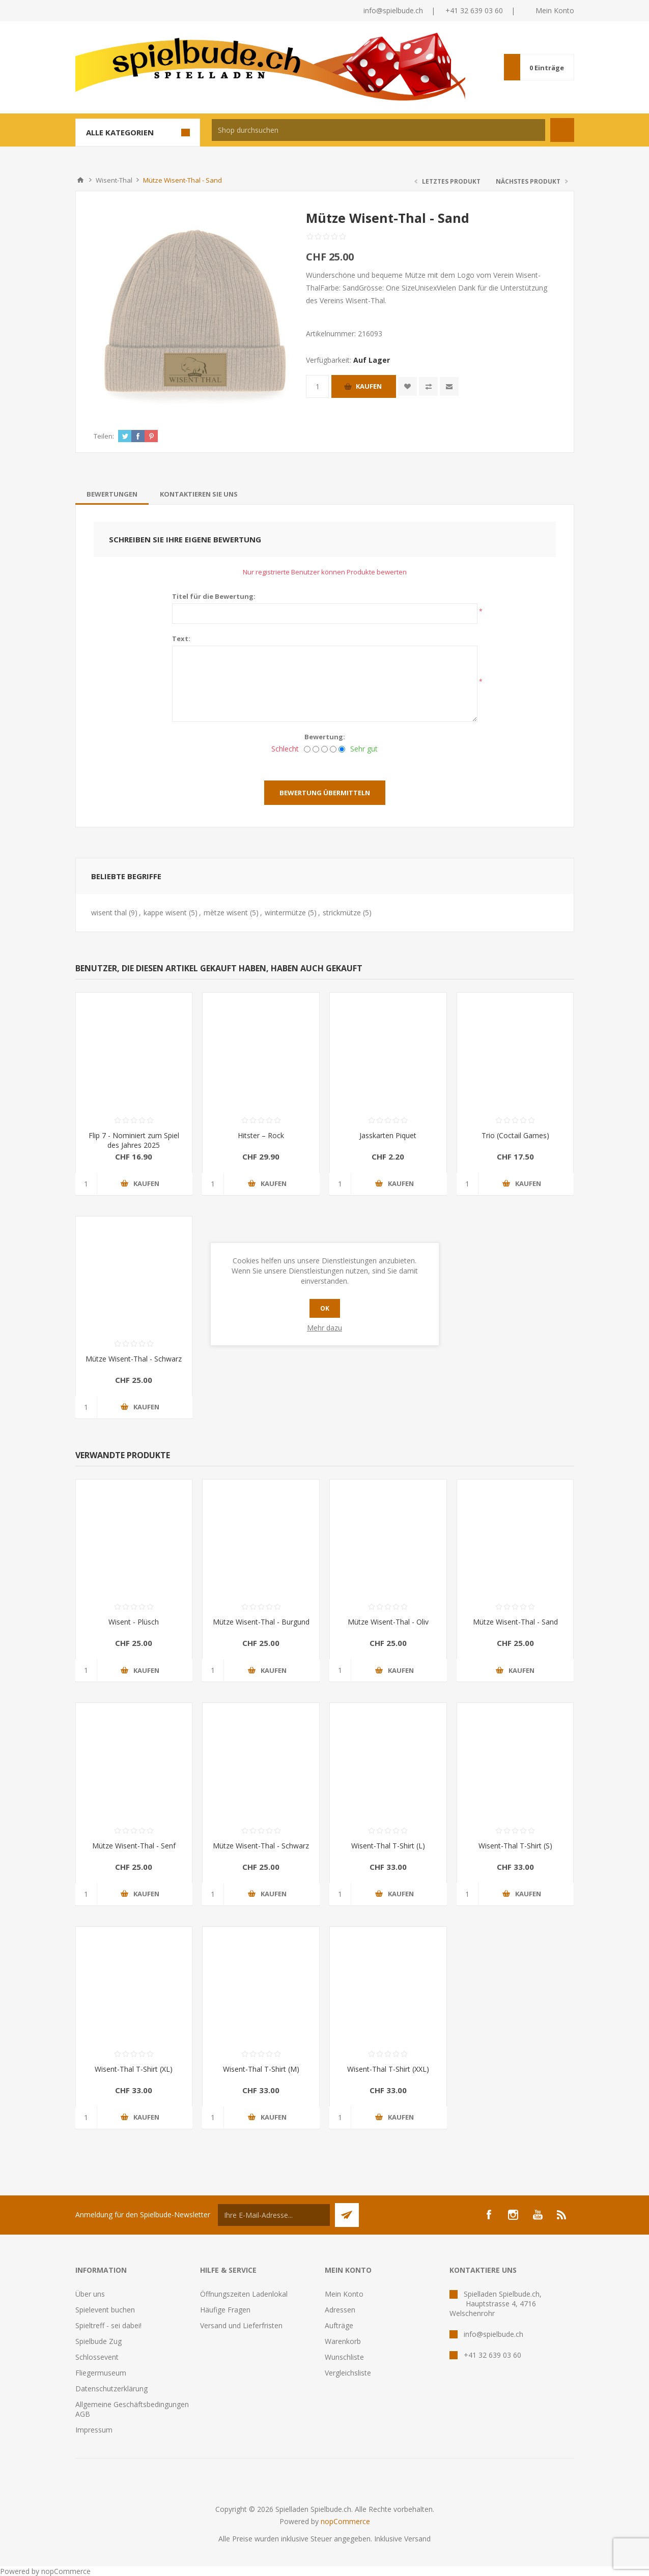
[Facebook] (489, 2215)
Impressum (93, 2430)
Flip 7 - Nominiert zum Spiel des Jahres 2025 (134, 1140)
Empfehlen (449, 386)
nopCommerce (345, 2521)
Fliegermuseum (100, 2373)
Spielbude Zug (98, 2341)
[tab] (112, 494)
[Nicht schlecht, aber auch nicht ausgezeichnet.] (324, 749)
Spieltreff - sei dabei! (108, 2325)
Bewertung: (324, 736)
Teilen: (104, 436)
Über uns (90, 2294)
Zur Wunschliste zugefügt (407, 386)
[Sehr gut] (341, 749)
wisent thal (109, 912)
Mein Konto (554, 10)
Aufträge (339, 2325)
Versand (417, 2538)
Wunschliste (344, 2357)
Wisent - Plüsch (133, 1622)
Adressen (340, 2309)
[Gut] (333, 749)
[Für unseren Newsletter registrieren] (274, 2215)
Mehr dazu (324, 1328)
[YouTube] (537, 2215)
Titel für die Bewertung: (214, 596)
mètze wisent (226, 912)
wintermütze (285, 912)
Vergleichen (428, 386)
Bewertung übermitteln (324, 792)
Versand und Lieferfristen (241, 2325)
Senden (347, 2215)
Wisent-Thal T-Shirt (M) (261, 2069)
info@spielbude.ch (393, 10)
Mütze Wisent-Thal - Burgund (261, 1622)
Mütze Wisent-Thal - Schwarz (134, 1359)
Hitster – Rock (261, 1135)
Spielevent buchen (105, 2309)
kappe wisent (165, 912)
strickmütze (342, 912)
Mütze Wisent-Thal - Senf (134, 1845)
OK (324, 1308)
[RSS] (562, 2215)
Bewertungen (112, 494)
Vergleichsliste (348, 2373)
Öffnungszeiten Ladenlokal (244, 2294)
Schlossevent (97, 2357)
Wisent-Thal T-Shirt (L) (388, 1845)
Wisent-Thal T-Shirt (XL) (134, 2069)
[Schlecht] (307, 749)
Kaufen (369, 386)
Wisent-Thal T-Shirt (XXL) (388, 2069)
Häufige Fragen (225, 2309)
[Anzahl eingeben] (317, 386)
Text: (181, 638)
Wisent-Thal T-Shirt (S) (515, 1845)
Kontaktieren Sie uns (199, 494)
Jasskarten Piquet (387, 1135)
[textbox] (378, 130)
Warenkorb (343, 2341)
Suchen (562, 130)
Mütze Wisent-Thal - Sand (515, 1622)
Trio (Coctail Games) (515, 1135)
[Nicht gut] (316, 749)
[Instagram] (513, 2215)
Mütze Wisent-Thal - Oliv (388, 1622)
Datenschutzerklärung (111, 2388)
